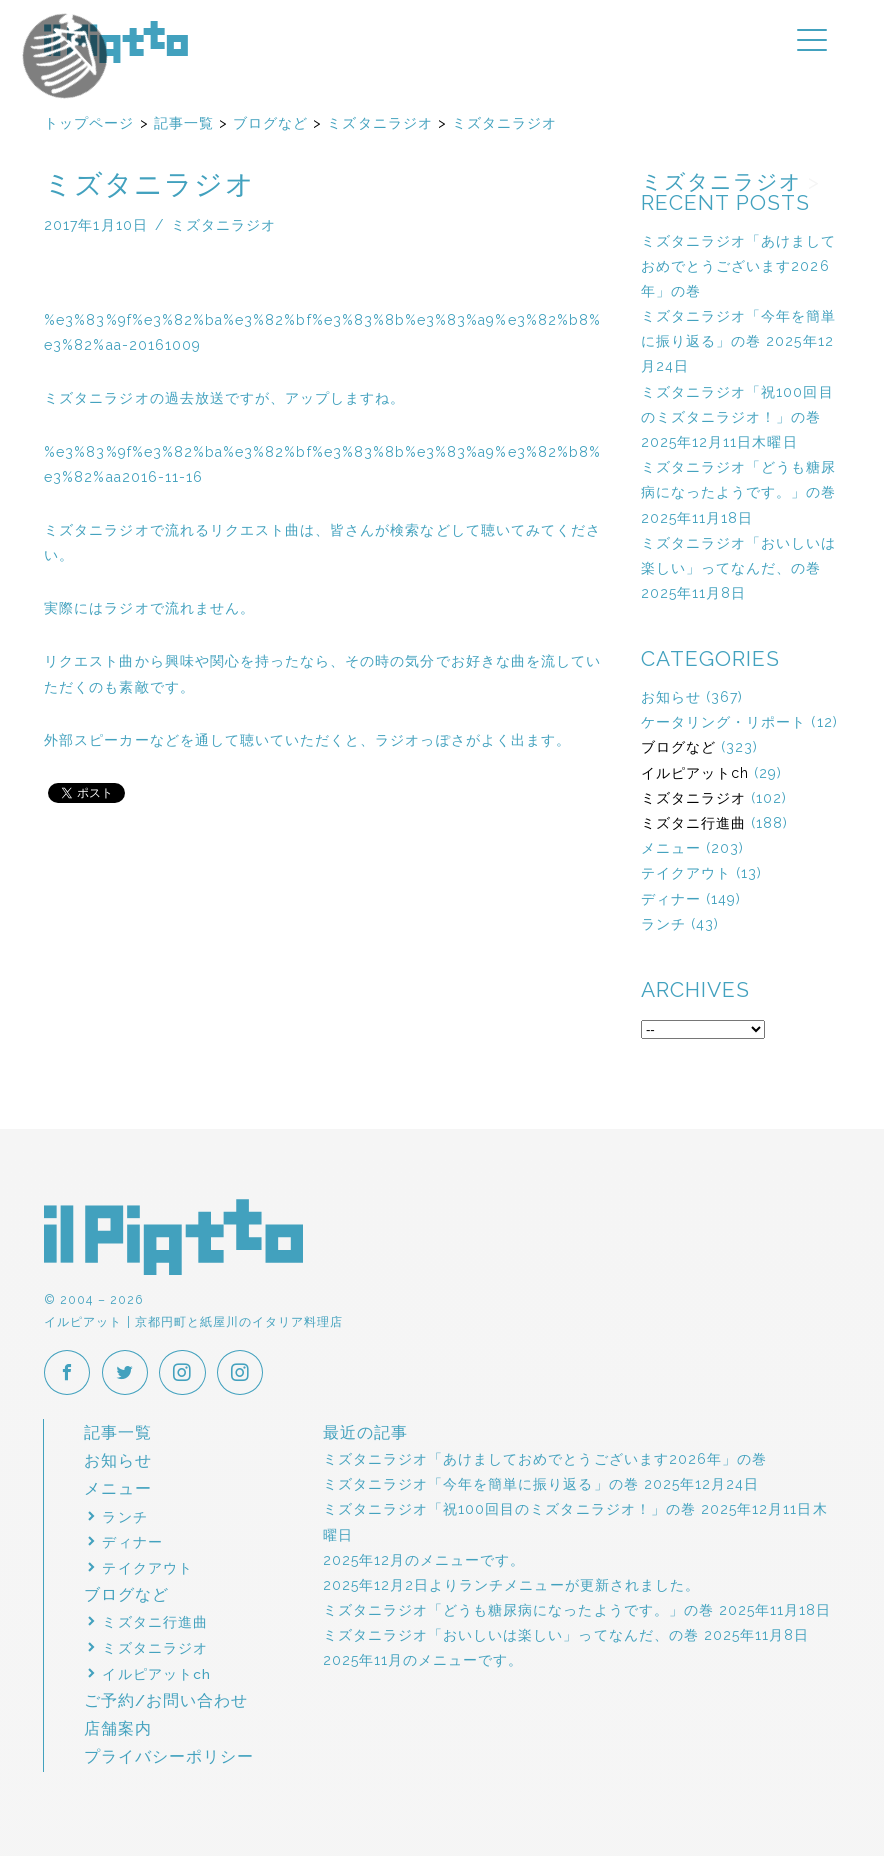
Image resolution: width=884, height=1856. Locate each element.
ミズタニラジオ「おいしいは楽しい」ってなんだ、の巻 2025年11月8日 (739, 568)
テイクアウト (686, 873)
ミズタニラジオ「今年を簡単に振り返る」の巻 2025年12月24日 (739, 341)
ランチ (663, 924)
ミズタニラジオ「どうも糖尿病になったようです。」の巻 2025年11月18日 (739, 492)
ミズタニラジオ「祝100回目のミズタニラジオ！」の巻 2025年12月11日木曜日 (737, 417)
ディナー (671, 899)
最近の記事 (365, 1432)
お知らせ (671, 697)
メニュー (671, 848)
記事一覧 (118, 1432)
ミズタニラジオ (693, 798)
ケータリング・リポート (724, 722)
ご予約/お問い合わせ (166, 1700)
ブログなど (678, 747)
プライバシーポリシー (169, 1757)
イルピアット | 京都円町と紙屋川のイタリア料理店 (116, 42)
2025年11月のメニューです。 (423, 1661)
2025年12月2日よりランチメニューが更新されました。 (511, 1585)
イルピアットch (695, 773)
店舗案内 (118, 1728)
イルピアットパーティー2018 (101, 89)
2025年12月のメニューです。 (424, 1560)
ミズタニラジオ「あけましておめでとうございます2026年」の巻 (739, 266)
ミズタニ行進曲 (693, 823)
